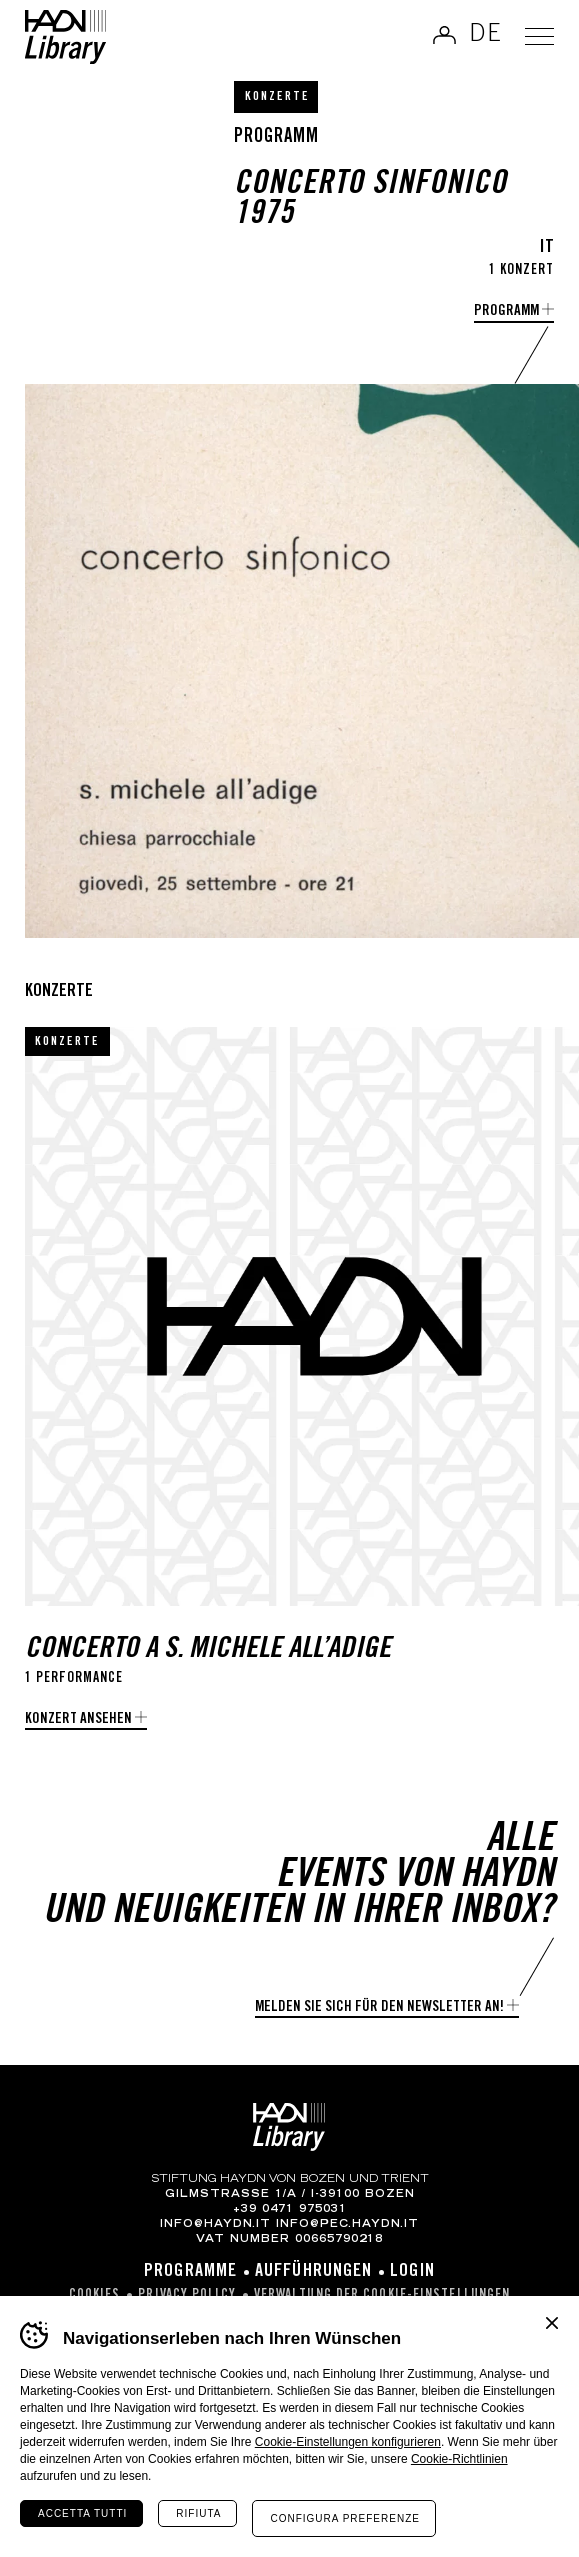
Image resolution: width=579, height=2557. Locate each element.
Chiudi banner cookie (552, 2323)
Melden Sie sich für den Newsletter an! (379, 2007)
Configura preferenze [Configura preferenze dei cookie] (344, 2518)
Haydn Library (65, 37)
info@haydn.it (215, 2225)
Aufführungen (313, 2272)
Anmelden (443, 35)
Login (412, 2272)
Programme (190, 2272)
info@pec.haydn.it (347, 2225)
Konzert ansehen (78, 1719)
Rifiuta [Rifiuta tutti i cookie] (198, 2513)
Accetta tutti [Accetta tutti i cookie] (82, 2513)
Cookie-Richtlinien (459, 2459)
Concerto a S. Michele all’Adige (208, 1650)
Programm (506, 311)
